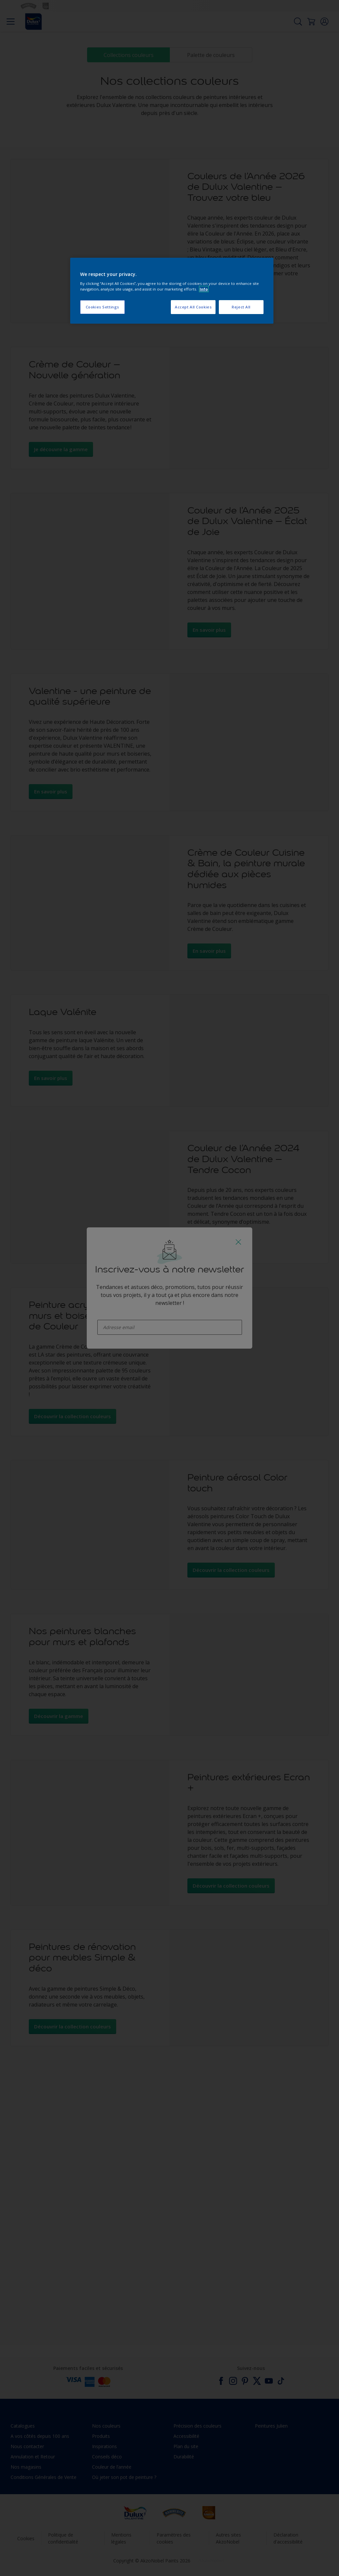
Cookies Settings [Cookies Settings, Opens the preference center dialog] (102, 306)
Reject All (241, 306)
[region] (171, 291)
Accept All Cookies (193, 306)
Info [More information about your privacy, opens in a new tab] (204, 289)
